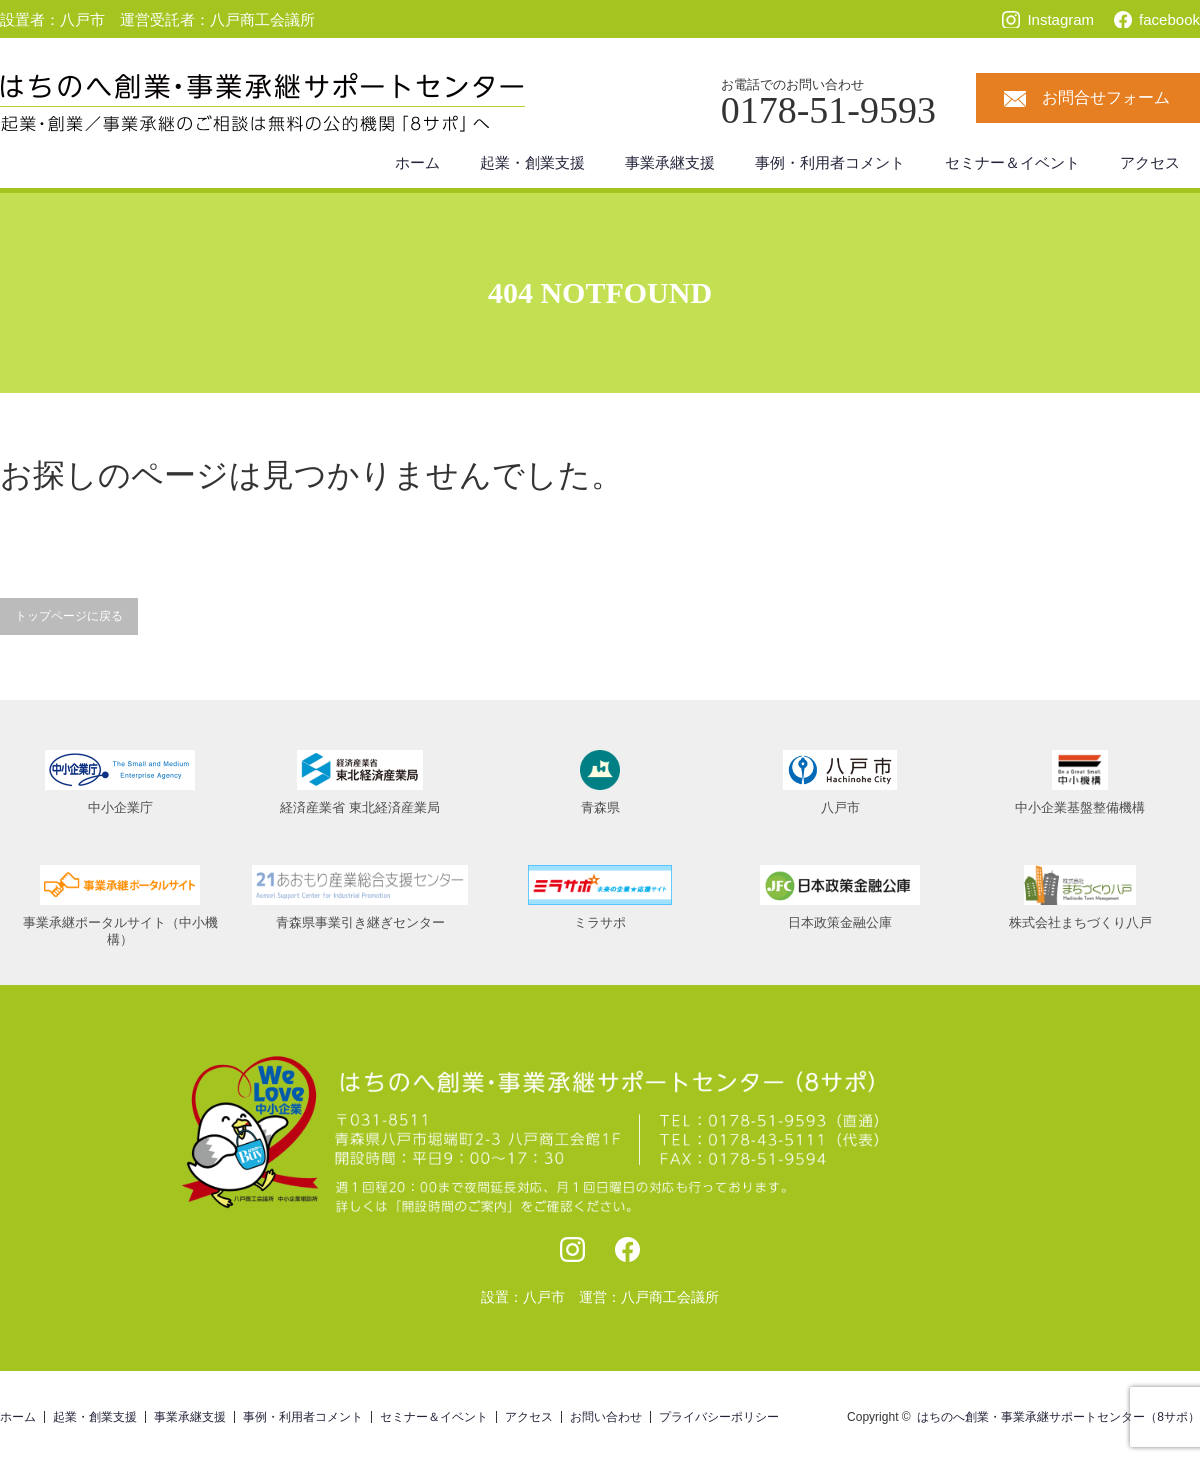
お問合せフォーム (1106, 97)
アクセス (1150, 162)
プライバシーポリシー (719, 1417)
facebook (1169, 19)
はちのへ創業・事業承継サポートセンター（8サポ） (1058, 1417)
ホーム (417, 162)
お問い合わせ (606, 1417)
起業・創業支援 (532, 162)
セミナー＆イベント (1012, 162)
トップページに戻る (69, 616)
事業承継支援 (670, 162)
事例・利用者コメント (830, 162)
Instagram (1060, 19)
